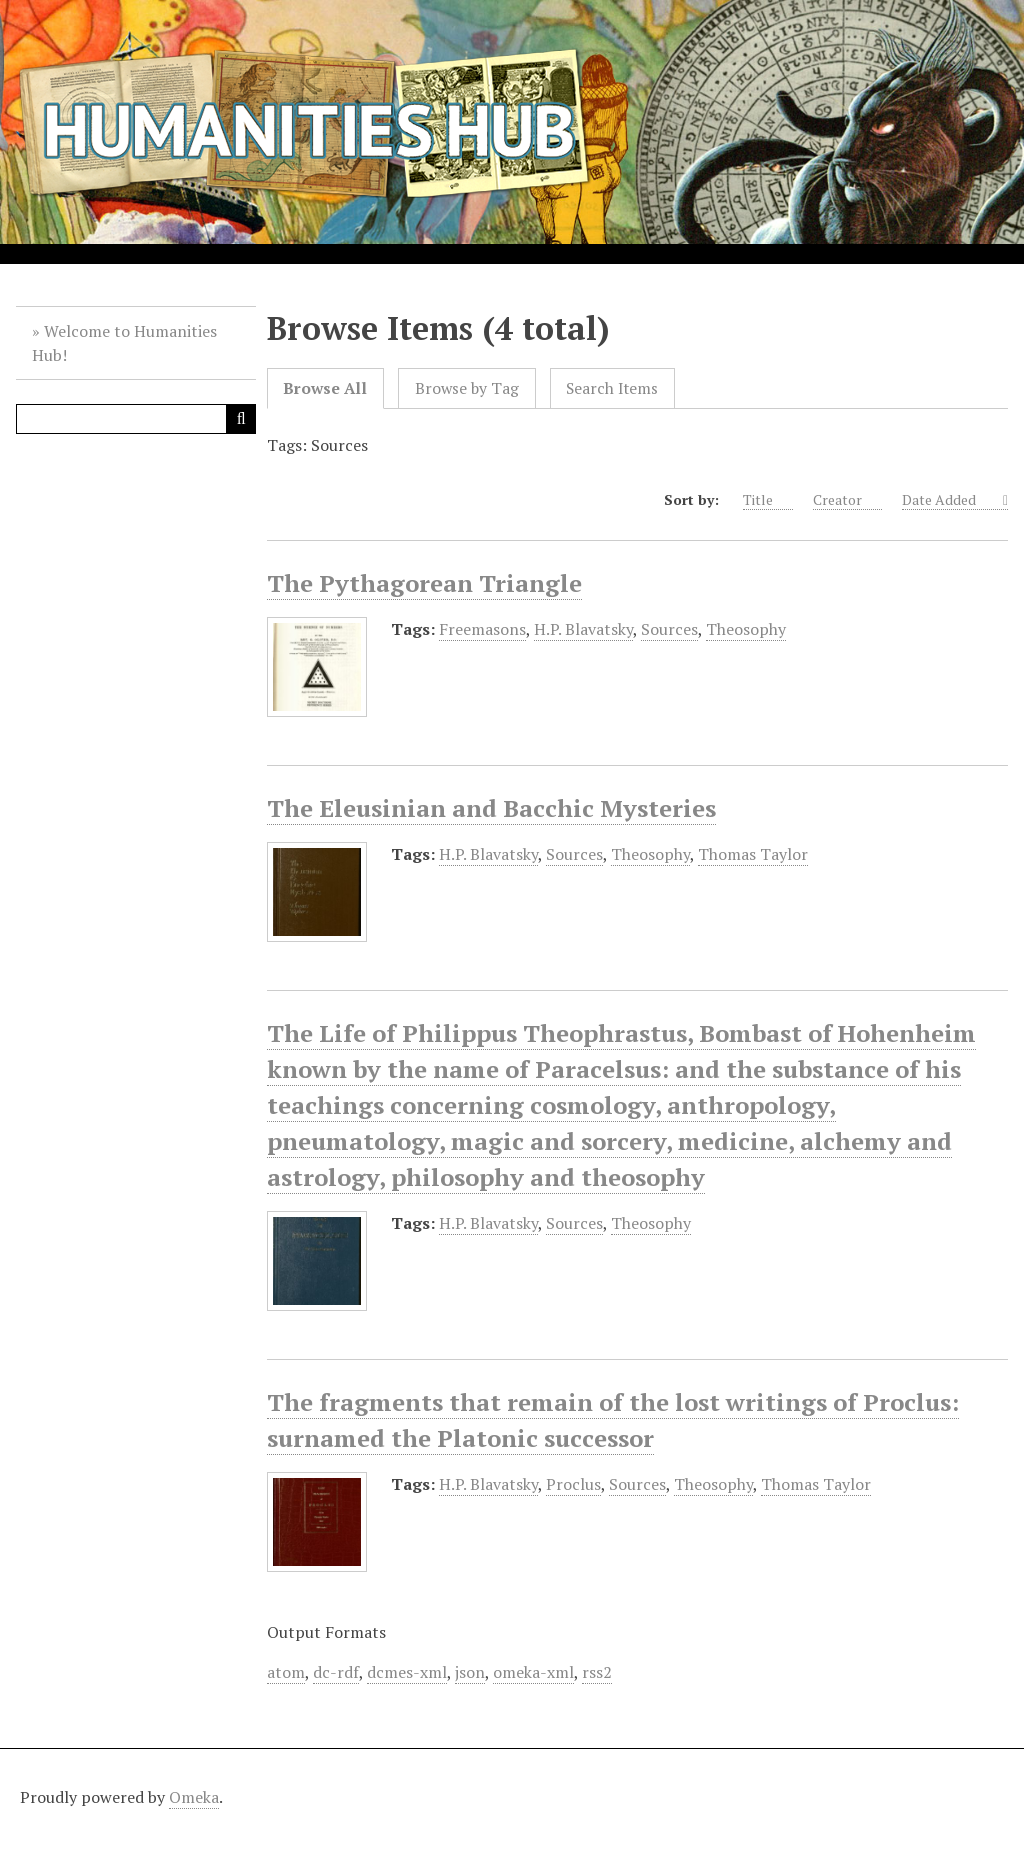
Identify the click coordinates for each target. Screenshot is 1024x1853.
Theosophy (746, 629)
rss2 (597, 1672)
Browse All (325, 388)
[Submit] (241, 419)
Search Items (612, 388)
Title (768, 500)
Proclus (573, 1484)
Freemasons (482, 629)
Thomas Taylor (753, 854)
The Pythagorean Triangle (424, 583)
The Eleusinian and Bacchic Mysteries (491, 808)
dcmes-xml (407, 1672)
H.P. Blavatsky (583, 629)
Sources (669, 629)
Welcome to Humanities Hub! (124, 343)
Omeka (194, 1797)
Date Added (950, 500)
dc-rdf (336, 1672)
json (470, 1672)
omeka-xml (533, 1672)
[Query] (136, 419)
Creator (847, 500)
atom (286, 1672)
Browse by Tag (467, 388)
